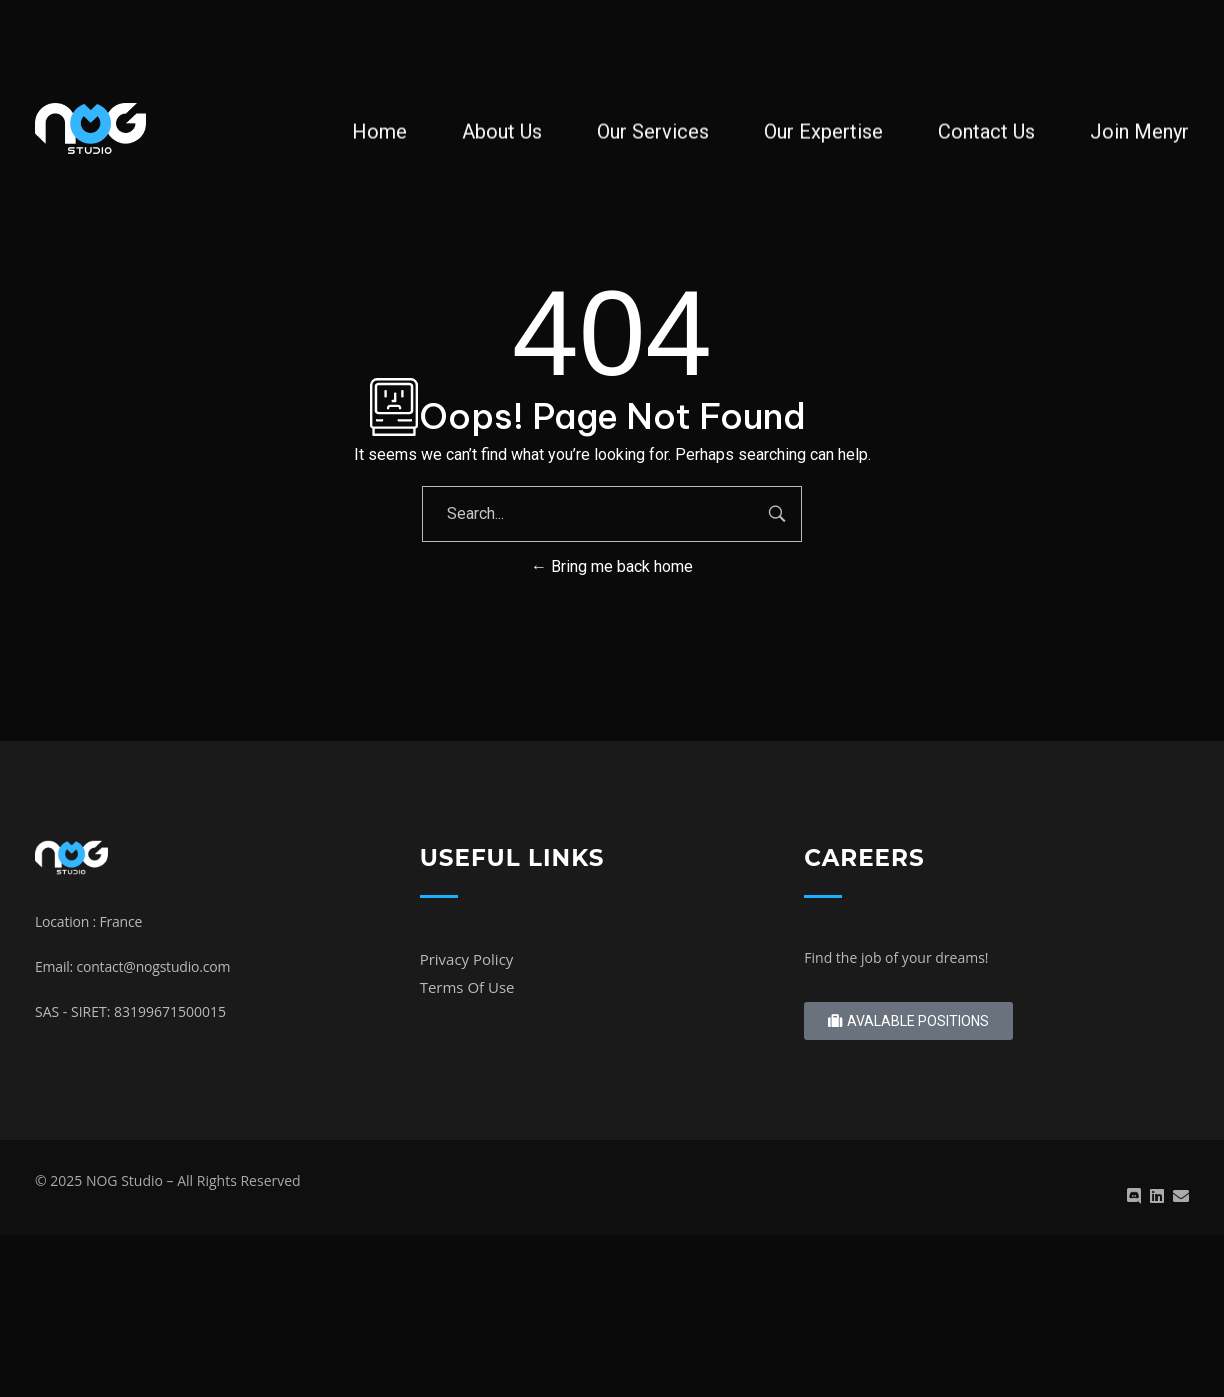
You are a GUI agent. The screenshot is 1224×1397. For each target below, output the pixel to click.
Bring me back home (612, 566)
